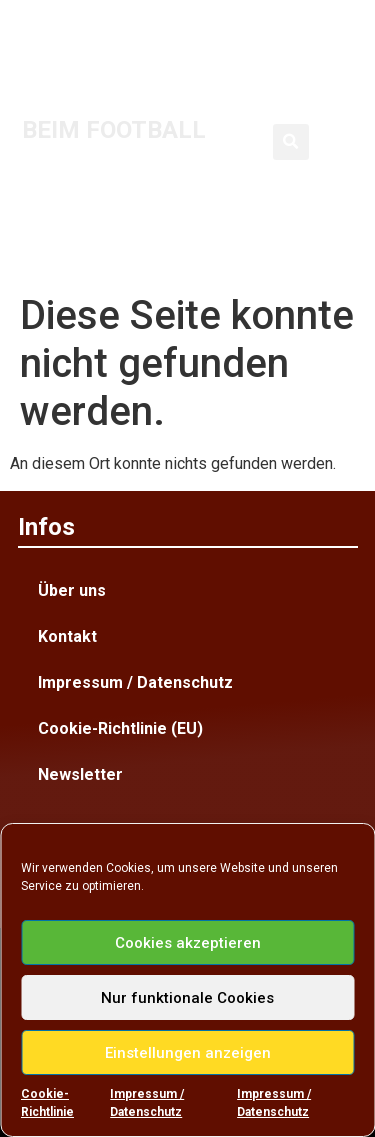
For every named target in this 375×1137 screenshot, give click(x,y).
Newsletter (80, 774)
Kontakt (67, 636)
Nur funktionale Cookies (187, 998)
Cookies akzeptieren (188, 943)
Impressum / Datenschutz (147, 1103)
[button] (291, 142)
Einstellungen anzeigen (188, 1053)
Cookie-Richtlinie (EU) (120, 728)
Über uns (72, 590)
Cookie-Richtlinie (47, 1103)
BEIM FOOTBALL (114, 130)
